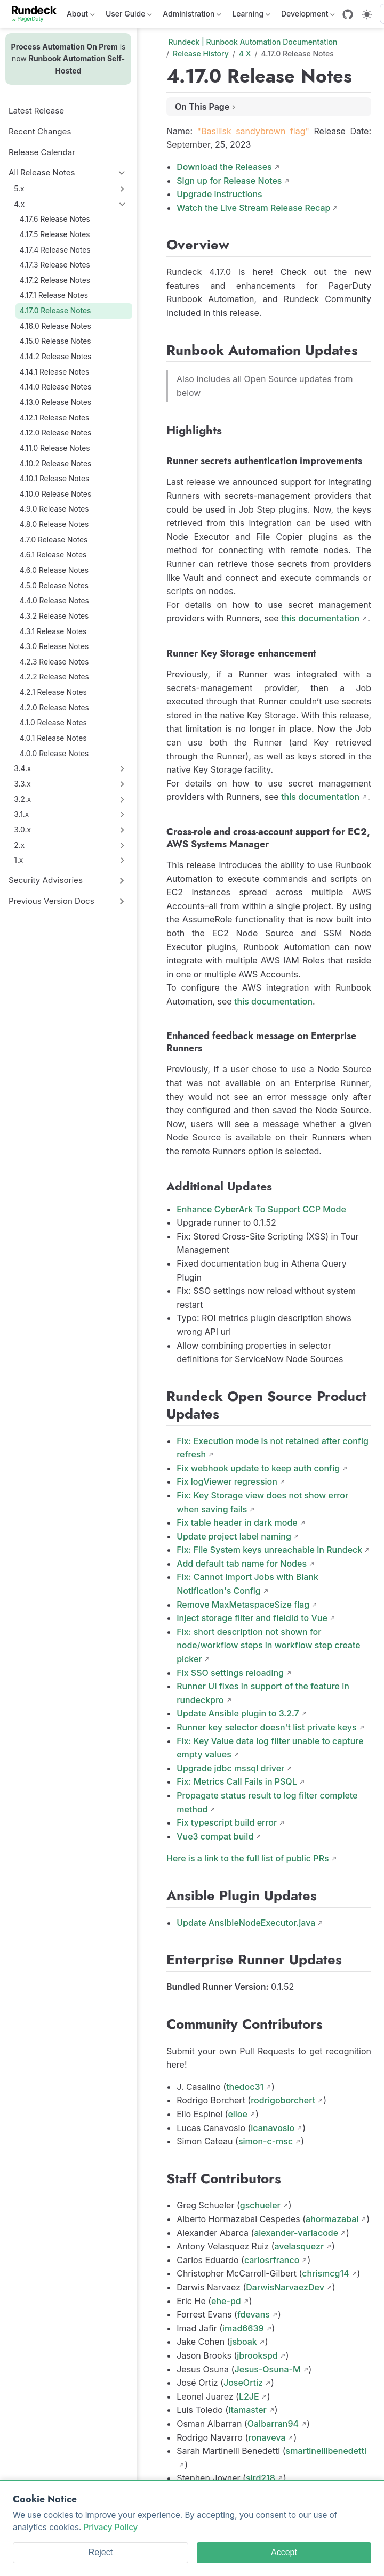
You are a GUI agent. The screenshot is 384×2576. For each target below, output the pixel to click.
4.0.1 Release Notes (53, 738)
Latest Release (36, 111)
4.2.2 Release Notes (54, 677)
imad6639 (242, 2328)
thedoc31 (244, 2086)
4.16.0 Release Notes (55, 326)
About (81, 15)
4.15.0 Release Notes (55, 341)
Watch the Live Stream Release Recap (253, 207)
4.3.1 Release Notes (53, 631)
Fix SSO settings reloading (230, 1672)
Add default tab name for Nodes (242, 1563)
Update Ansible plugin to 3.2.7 (238, 1713)
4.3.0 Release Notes (54, 646)
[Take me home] (38, 13)
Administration (192, 15)
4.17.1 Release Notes (54, 295)
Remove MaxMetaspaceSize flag (243, 1604)
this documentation (320, 618)
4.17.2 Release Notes (55, 280)
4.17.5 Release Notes (55, 234)
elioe (237, 2114)
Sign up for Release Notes (229, 180)
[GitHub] (347, 14)
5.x (19, 188)
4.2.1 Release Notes (53, 692)
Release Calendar (42, 152)
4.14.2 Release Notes (56, 356)
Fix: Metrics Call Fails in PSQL (237, 1781)
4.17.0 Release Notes (55, 310)
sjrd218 (260, 2478)
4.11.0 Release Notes (55, 448)
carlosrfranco (271, 2260)
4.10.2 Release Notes (56, 463)
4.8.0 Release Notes (54, 524)
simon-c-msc (265, 2141)
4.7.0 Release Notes (54, 540)
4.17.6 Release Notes (55, 219)
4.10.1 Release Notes (55, 478)
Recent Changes (40, 131)
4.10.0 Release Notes (56, 494)
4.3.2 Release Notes (54, 616)
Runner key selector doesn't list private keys (266, 1727)
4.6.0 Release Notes (54, 570)
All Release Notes (42, 172)
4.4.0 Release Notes (54, 600)
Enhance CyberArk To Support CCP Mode (261, 1209)
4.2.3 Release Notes (54, 662)
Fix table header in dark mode (237, 1522)
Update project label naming (234, 1536)
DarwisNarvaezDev (285, 2287)
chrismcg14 (325, 2273)
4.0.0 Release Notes (54, 753)
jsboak (243, 2341)
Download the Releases (224, 166)
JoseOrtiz (243, 2382)
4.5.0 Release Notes (54, 585)
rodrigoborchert (283, 2100)
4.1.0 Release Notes (53, 722)
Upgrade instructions (219, 194)
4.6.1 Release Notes (53, 554)
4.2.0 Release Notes (54, 707)
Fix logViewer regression (227, 1481)
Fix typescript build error (227, 1822)
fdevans (253, 2314)
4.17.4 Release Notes (55, 250)
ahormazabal (332, 2219)
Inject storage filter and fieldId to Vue (252, 1618)
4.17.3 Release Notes (55, 265)
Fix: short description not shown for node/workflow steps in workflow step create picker (269, 1645)
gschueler (260, 2205)
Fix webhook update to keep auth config (258, 1468)
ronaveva (266, 2437)
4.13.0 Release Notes (55, 402)
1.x (18, 860)
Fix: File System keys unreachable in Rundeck (269, 1549)
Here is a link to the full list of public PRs (247, 1858)
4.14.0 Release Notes (56, 387)
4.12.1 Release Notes (55, 418)
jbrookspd (257, 2355)
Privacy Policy (111, 2527)
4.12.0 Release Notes (56, 432)
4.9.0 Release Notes (54, 509)
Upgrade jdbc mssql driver (230, 1768)
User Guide (128, 15)
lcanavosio (272, 2128)
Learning (251, 15)
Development (308, 15)
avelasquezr (299, 2246)
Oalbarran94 (273, 2423)
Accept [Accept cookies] (284, 2552)
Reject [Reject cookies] (101, 2552)
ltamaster (247, 2409)
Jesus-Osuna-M (267, 2369)
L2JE (249, 2396)
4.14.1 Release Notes (55, 372)
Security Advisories (46, 880)
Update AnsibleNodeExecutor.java (246, 1922)
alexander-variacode (296, 2232)
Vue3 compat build (215, 1836)
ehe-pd (226, 2301)
